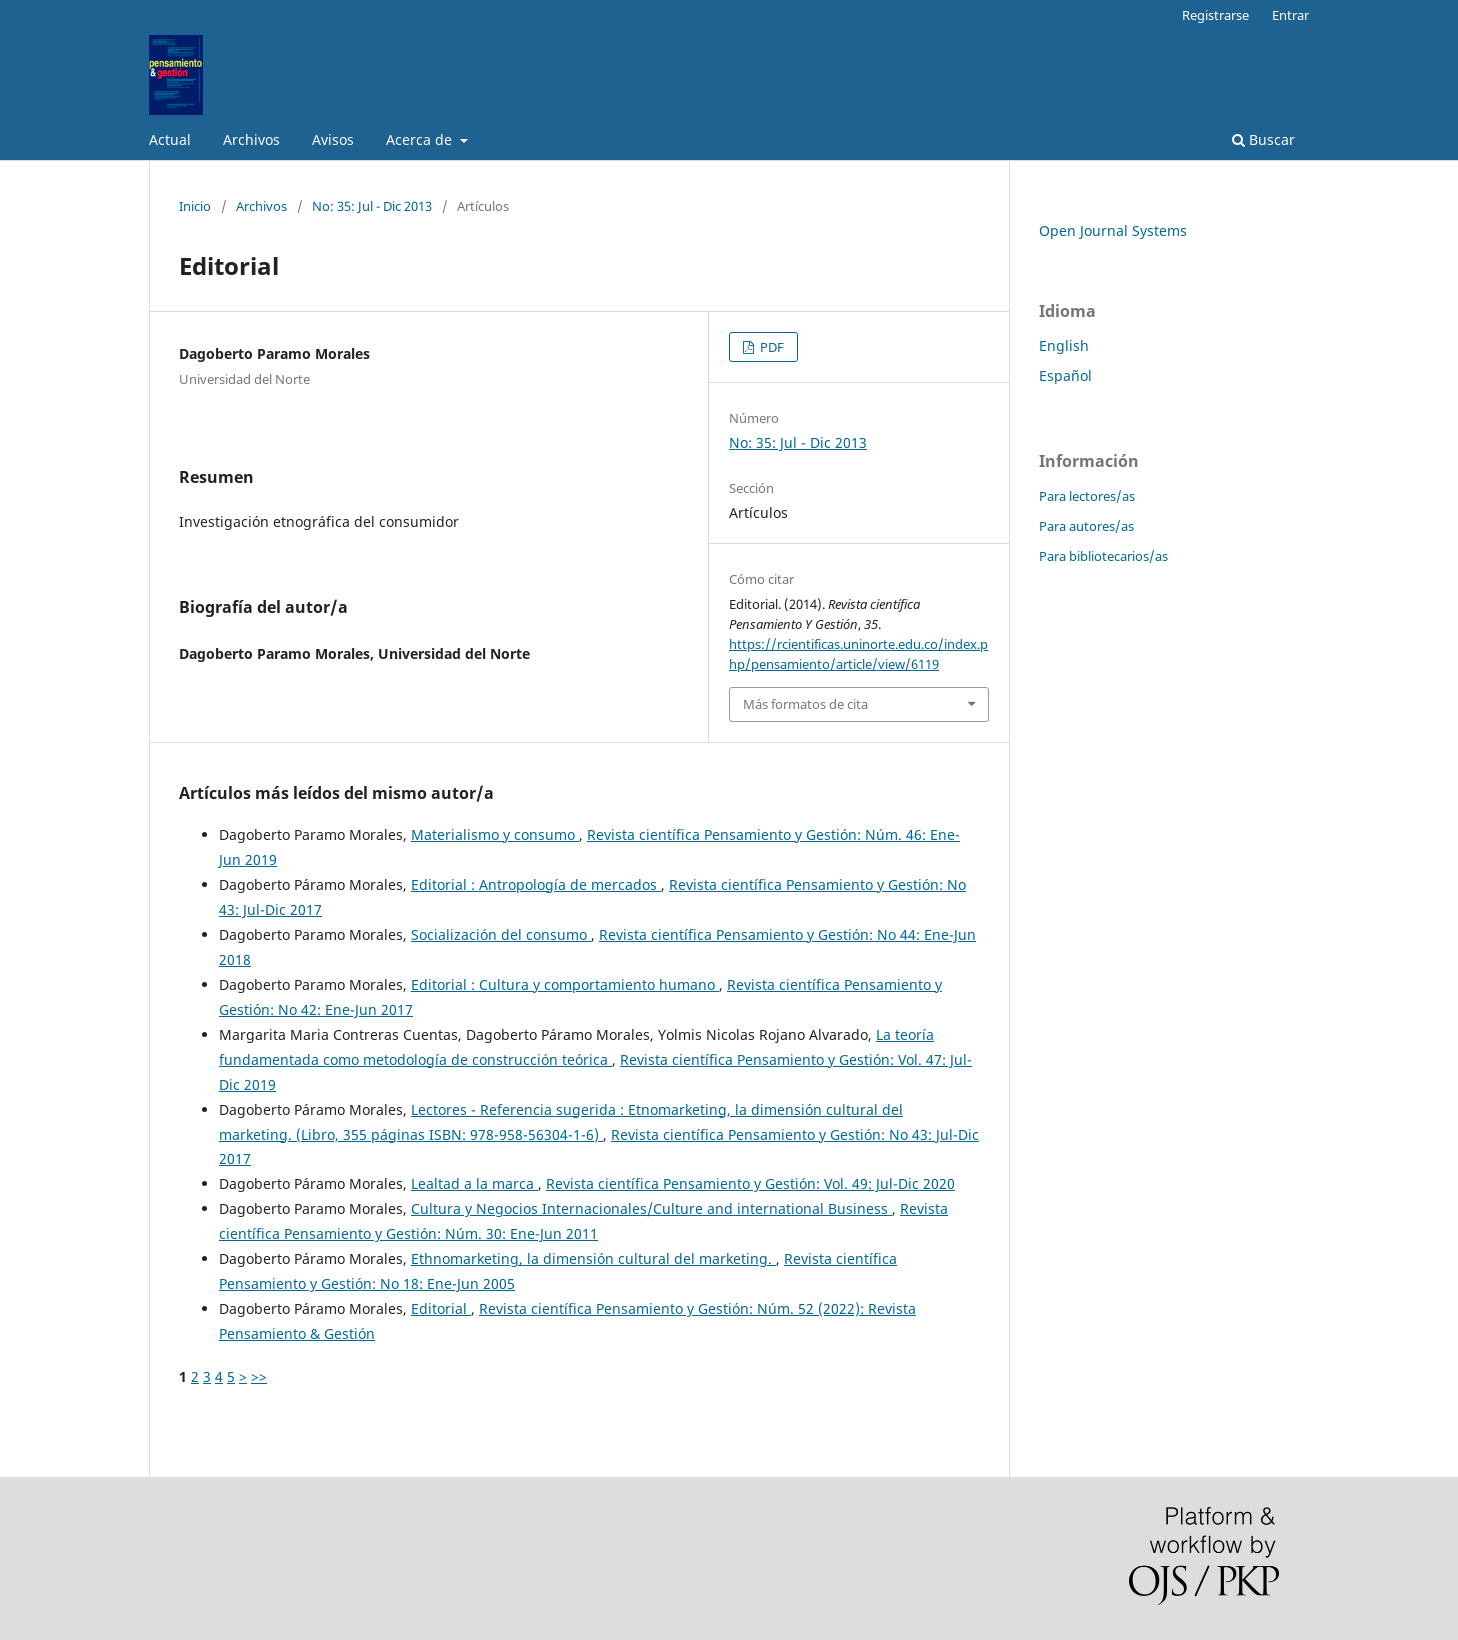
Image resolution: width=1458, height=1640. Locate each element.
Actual (170, 139)
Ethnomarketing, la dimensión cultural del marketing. (593, 1258)
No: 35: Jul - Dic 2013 (372, 206)
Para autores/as (1086, 526)
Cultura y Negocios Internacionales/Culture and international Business (651, 1208)
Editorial (441, 1308)
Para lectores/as (1087, 496)
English (1064, 345)
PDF (770, 347)
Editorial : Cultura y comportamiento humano (565, 984)
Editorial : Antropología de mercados (536, 884)
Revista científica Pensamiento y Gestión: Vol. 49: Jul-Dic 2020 (750, 1183)
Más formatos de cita (805, 704)
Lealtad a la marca (474, 1183)
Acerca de (421, 139)
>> (259, 1376)
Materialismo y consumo (495, 834)
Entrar (1290, 15)
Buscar (1263, 139)
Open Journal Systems (1113, 230)
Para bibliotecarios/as (1103, 556)
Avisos (333, 139)
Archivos (251, 139)
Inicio (195, 206)
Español (1065, 375)
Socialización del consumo (501, 934)
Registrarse (1215, 15)
